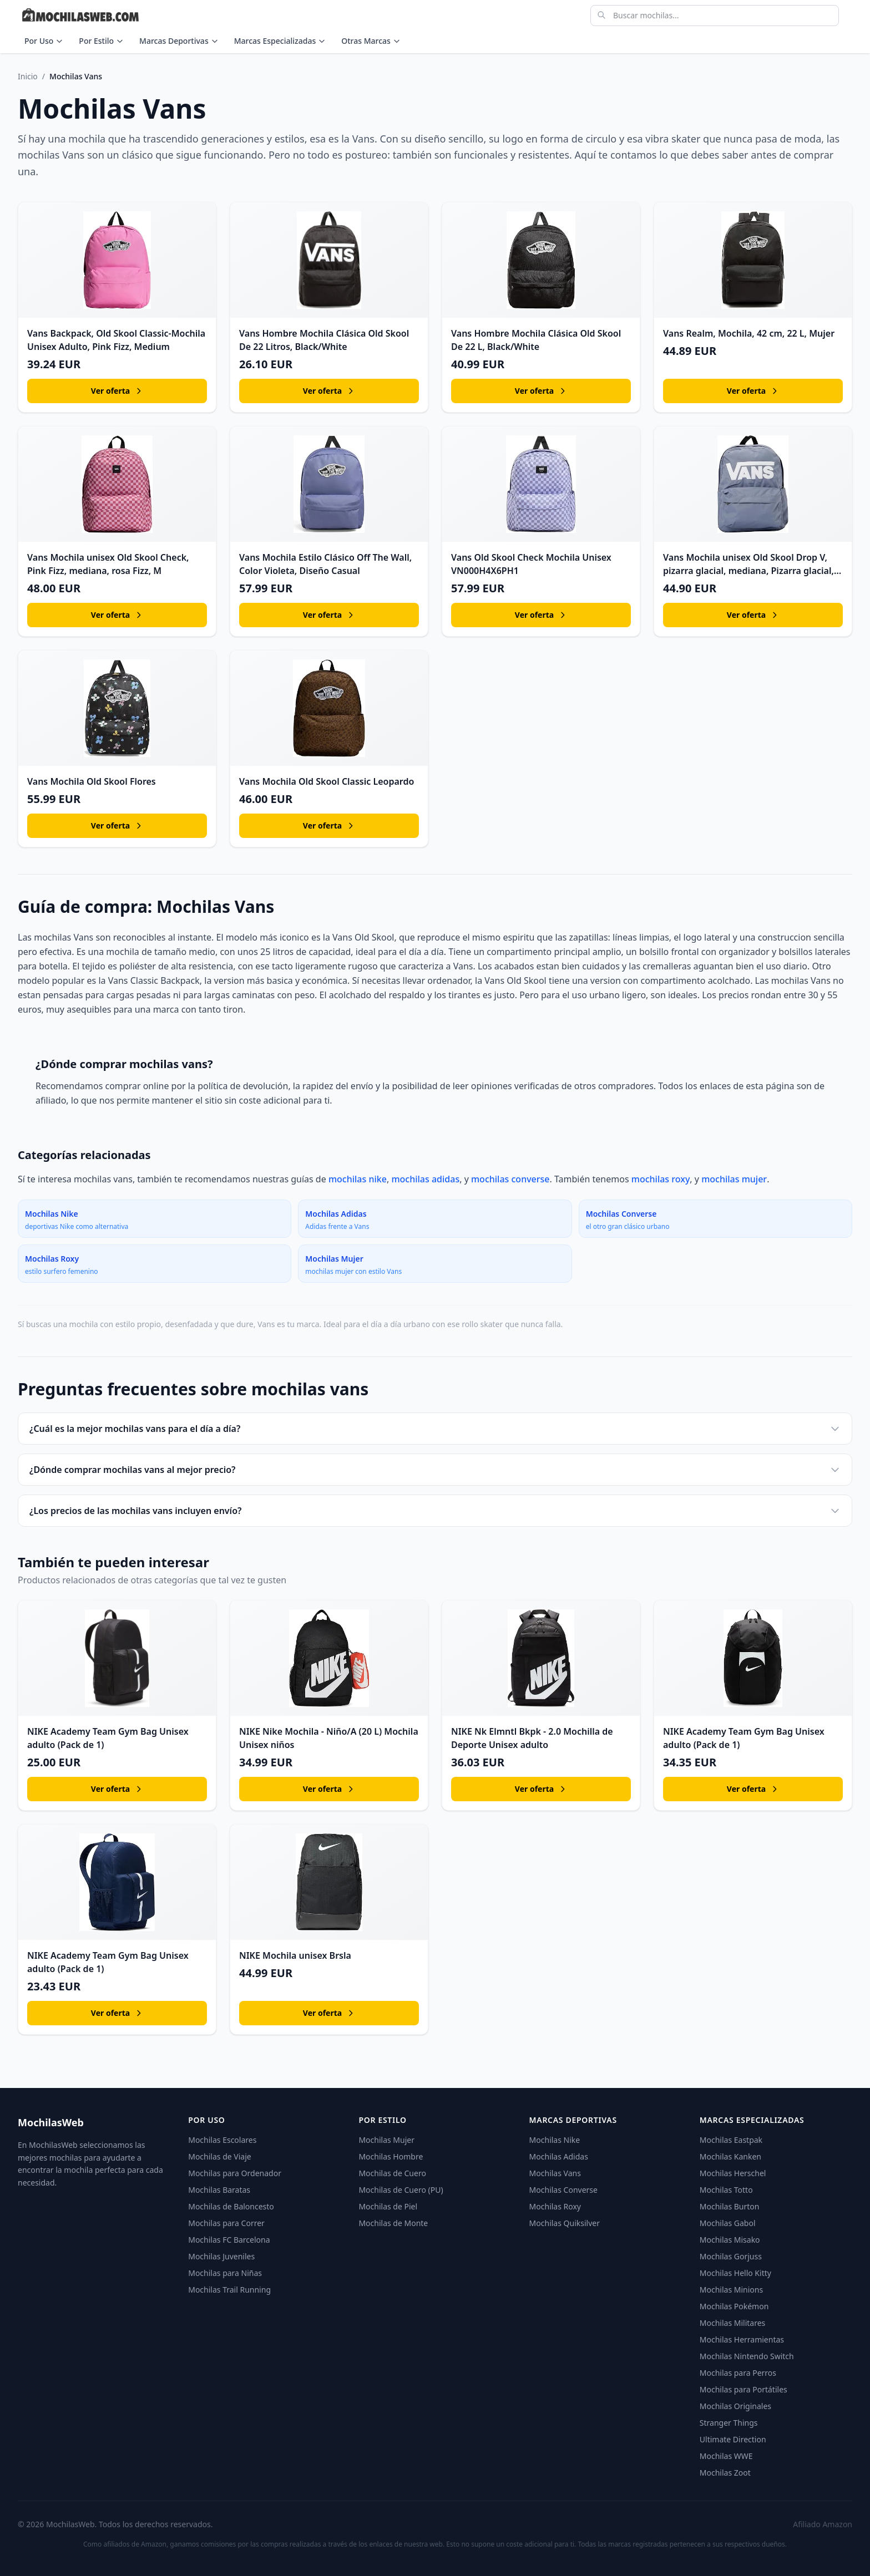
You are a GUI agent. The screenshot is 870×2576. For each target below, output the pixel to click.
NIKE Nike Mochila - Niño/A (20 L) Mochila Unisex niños (328, 1738)
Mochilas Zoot (725, 2472)
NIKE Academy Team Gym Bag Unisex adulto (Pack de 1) (108, 1738)
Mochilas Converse (563, 2189)
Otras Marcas (371, 40)
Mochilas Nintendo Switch (747, 2356)
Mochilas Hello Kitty (735, 2273)
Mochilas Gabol (728, 2223)
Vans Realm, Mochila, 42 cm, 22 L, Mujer (748, 333)
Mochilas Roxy (555, 2206)
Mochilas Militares (733, 2323)
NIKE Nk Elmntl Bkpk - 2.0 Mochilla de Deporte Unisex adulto (532, 1738)
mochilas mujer (734, 1179)
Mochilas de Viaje (219, 2156)
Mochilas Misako (730, 2239)
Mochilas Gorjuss (731, 2256)
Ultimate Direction (733, 2439)
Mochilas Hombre (390, 2156)
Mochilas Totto (726, 2189)
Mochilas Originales (735, 2406)
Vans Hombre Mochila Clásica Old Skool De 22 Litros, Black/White (324, 340)
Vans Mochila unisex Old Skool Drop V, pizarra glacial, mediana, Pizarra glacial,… (752, 564)
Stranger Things (729, 2422)
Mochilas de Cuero (392, 2173)
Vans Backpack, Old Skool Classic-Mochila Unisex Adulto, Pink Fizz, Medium (116, 340)
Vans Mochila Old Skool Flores (91, 781)
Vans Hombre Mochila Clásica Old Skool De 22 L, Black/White (536, 340)
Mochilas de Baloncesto (231, 2206)
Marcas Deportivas (179, 40)
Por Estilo (101, 40)
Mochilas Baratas (219, 2189)
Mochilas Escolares (222, 2140)
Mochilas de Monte (393, 2223)
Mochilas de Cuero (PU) (400, 2189)
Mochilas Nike (554, 2140)
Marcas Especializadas (280, 40)
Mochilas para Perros (738, 2372)
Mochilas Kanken (730, 2156)
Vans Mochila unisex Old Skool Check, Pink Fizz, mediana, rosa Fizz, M (108, 564)
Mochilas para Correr (226, 2223)
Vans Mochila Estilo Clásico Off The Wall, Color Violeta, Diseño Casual (325, 564)
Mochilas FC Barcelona (229, 2239)
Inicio (28, 76)
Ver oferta (117, 390)
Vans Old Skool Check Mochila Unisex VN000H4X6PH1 (531, 564)
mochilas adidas (425, 1179)
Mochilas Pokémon (734, 2306)
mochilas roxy (660, 1179)
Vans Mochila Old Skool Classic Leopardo (326, 781)
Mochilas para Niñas (225, 2273)
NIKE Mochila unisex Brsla (295, 1955)
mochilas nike (357, 1179)
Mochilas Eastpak (731, 2140)
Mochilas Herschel (733, 2173)
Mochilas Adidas (558, 2156)
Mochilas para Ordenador (234, 2173)
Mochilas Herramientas (742, 2339)
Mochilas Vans (555, 2173)
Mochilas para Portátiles (743, 2389)
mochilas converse (510, 1179)
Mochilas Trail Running (229, 2289)
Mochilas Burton (730, 2206)
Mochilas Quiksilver (564, 2223)
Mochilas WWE (726, 2456)
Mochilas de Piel (387, 2206)
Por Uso (43, 40)
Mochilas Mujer (386, 2140)
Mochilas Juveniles (221, 2256)
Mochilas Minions (731, 2289)
